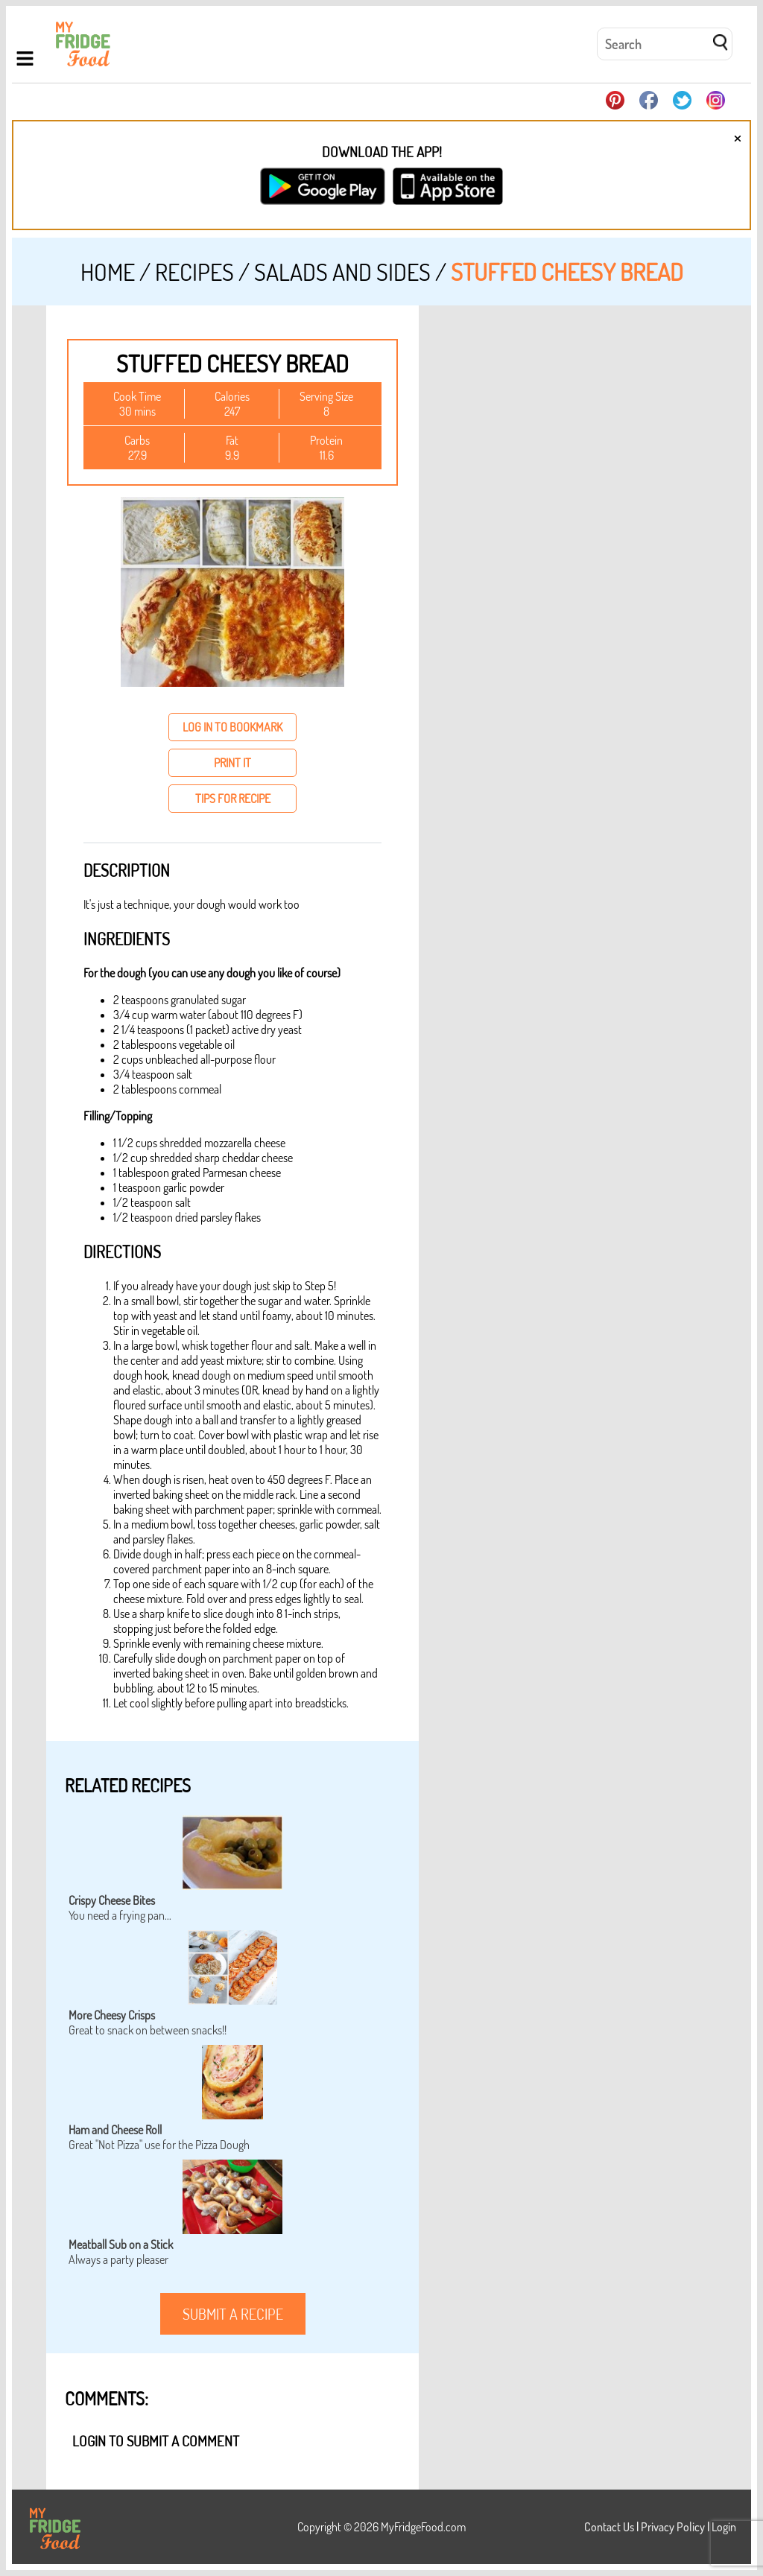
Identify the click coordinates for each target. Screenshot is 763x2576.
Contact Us (609, 2526)
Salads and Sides (342, 271)
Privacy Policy (673, 2526)
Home (107, 271)
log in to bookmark (232, 727)
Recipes (194, 271)
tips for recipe (232, 798)
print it (232, 762)
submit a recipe (233, 2313)
